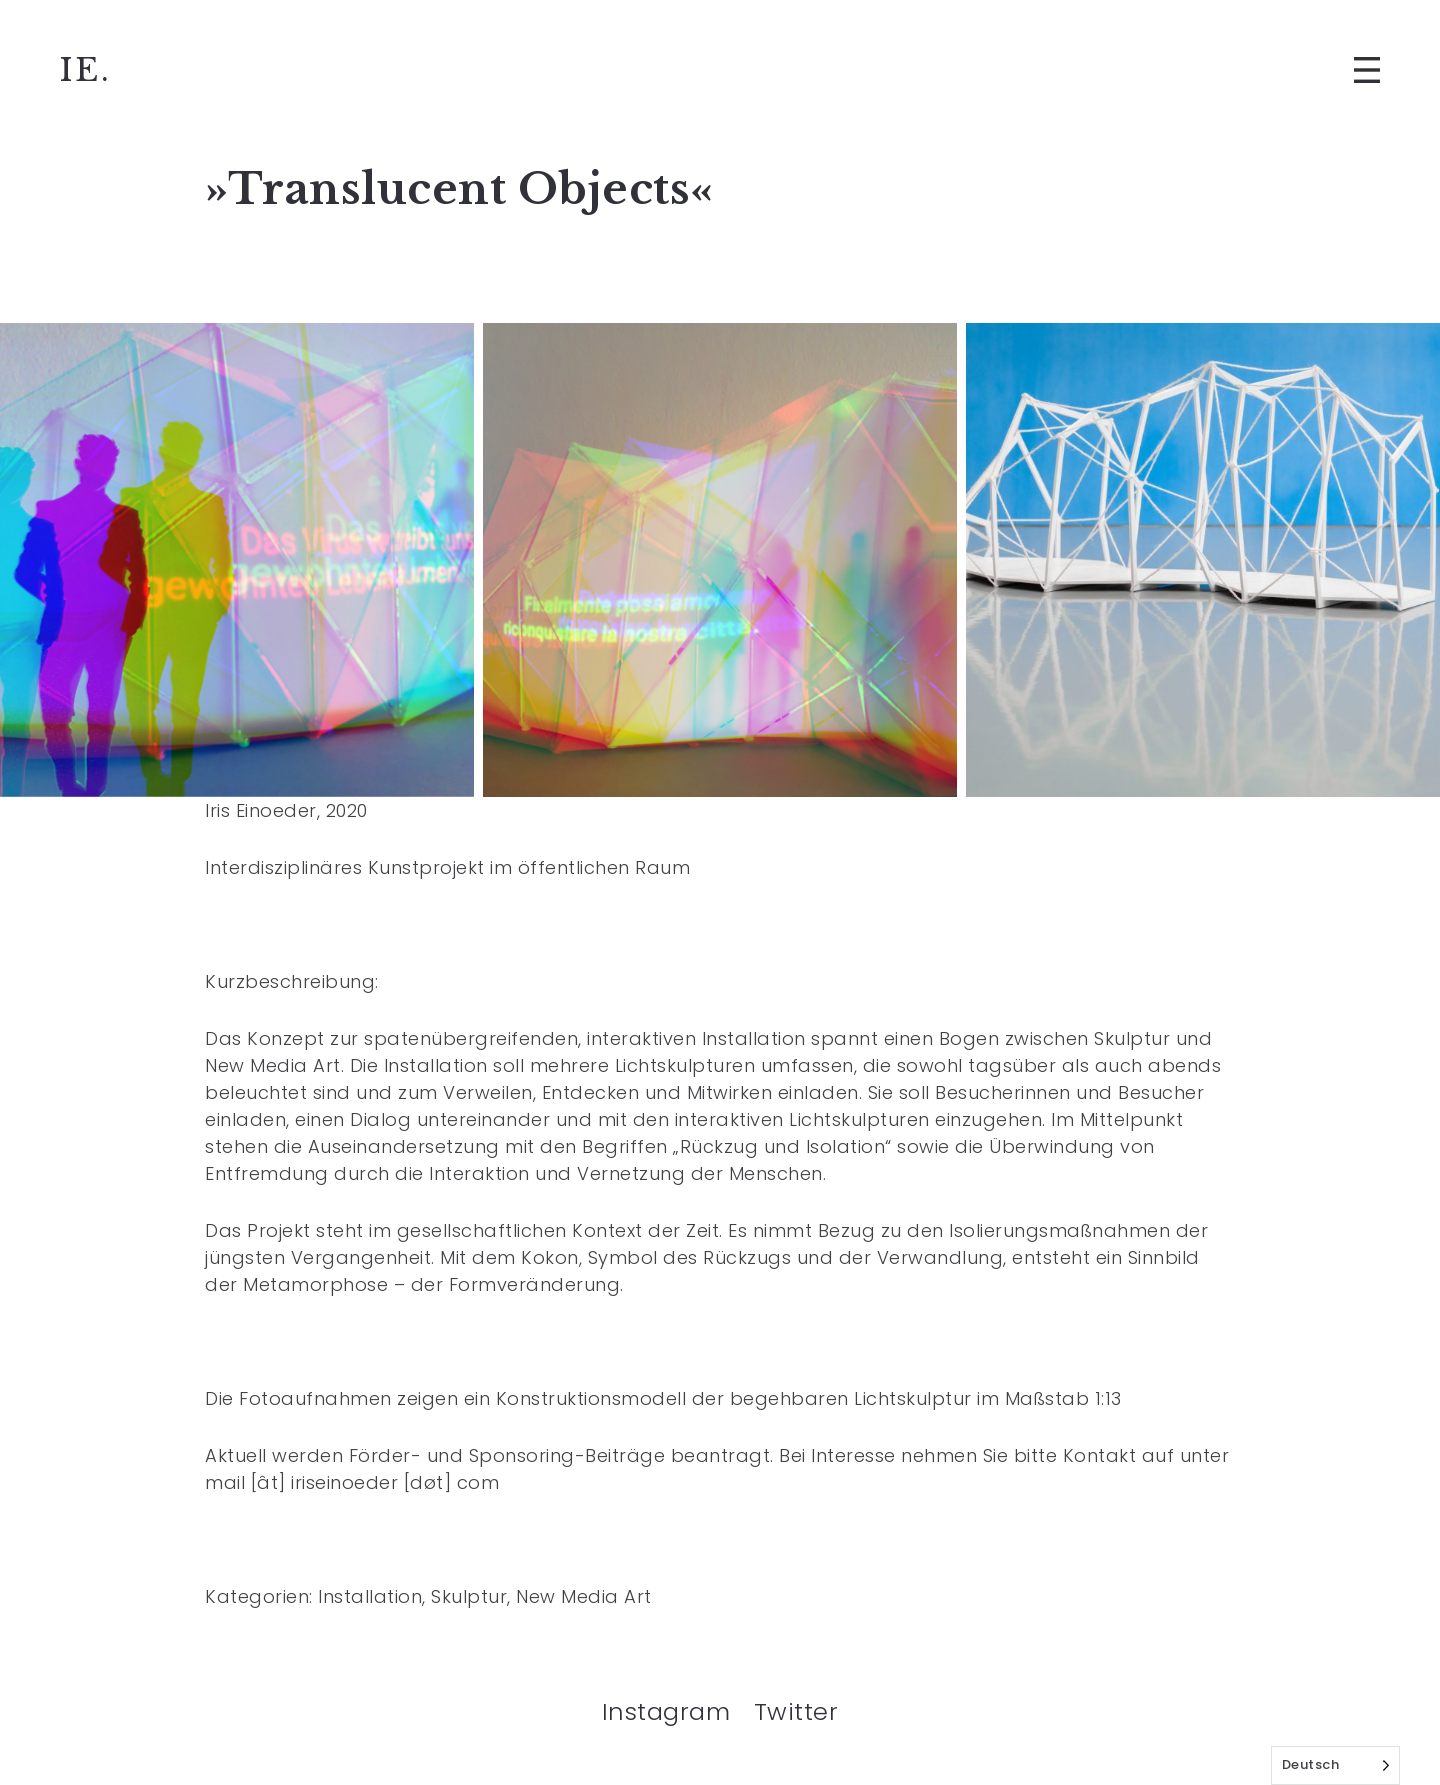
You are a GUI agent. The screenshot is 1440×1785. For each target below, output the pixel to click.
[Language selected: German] (1336, 1765)
